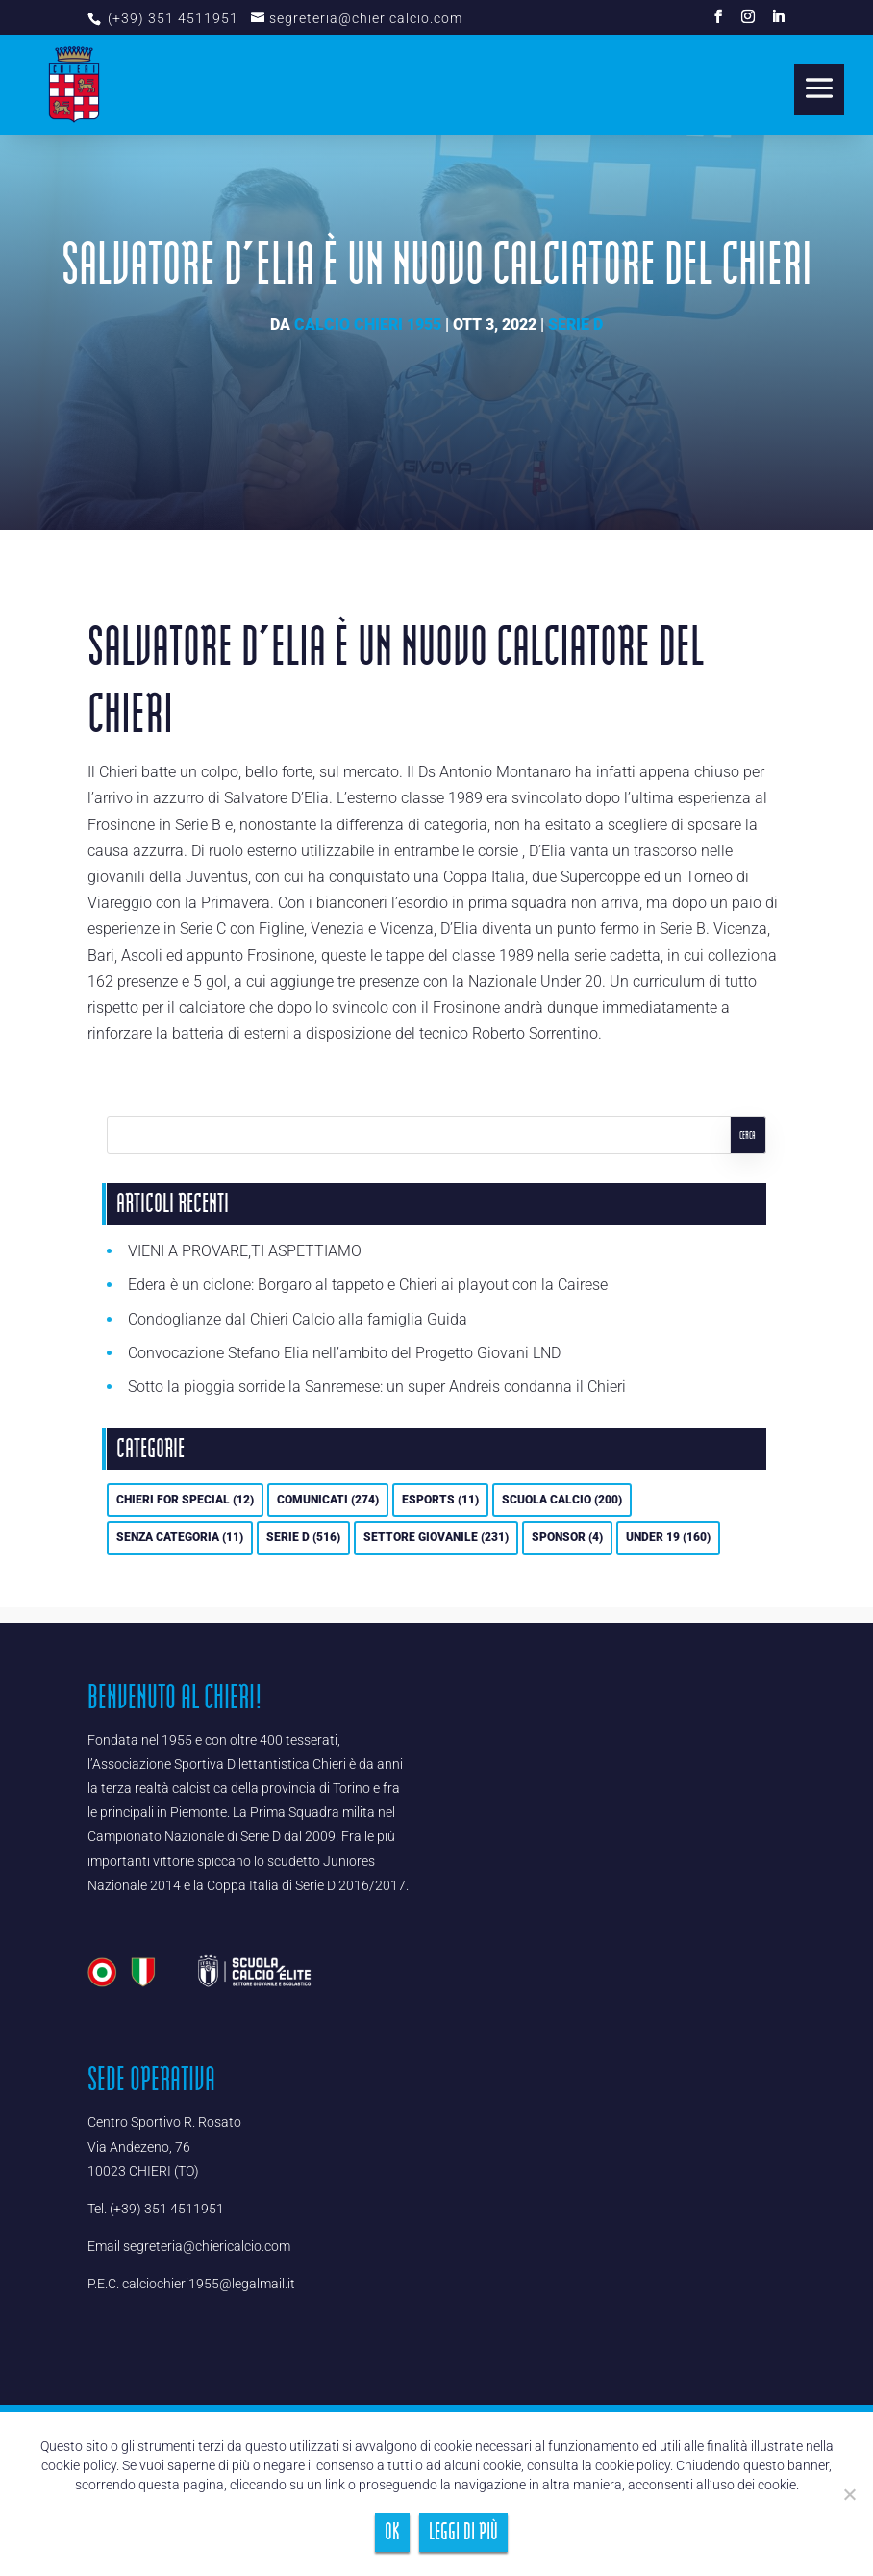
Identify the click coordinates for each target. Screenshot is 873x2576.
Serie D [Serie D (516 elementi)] (303, 1537)
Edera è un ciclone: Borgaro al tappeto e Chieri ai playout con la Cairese (368, 1284)
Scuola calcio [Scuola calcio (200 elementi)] (562, 1499)
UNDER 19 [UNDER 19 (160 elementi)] (668, 1537)
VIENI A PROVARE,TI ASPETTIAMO (245, 1251)
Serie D (575, 325)
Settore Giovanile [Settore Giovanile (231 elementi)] (436, 1537)
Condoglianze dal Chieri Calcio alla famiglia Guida (297, 1319)
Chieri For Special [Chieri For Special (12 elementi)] (185, 1499)
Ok (392, 2532)
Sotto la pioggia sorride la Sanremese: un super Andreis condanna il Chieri (377, 1386)
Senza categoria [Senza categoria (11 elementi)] (179, 1537)
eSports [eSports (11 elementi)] (440, 1499)
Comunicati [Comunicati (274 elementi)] (328, 1499)
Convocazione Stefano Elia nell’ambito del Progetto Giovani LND (344, 1353)
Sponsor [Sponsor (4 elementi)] (567, 1537)
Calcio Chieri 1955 (367, 325)
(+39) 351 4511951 (171, 18)
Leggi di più (463, 2532)
